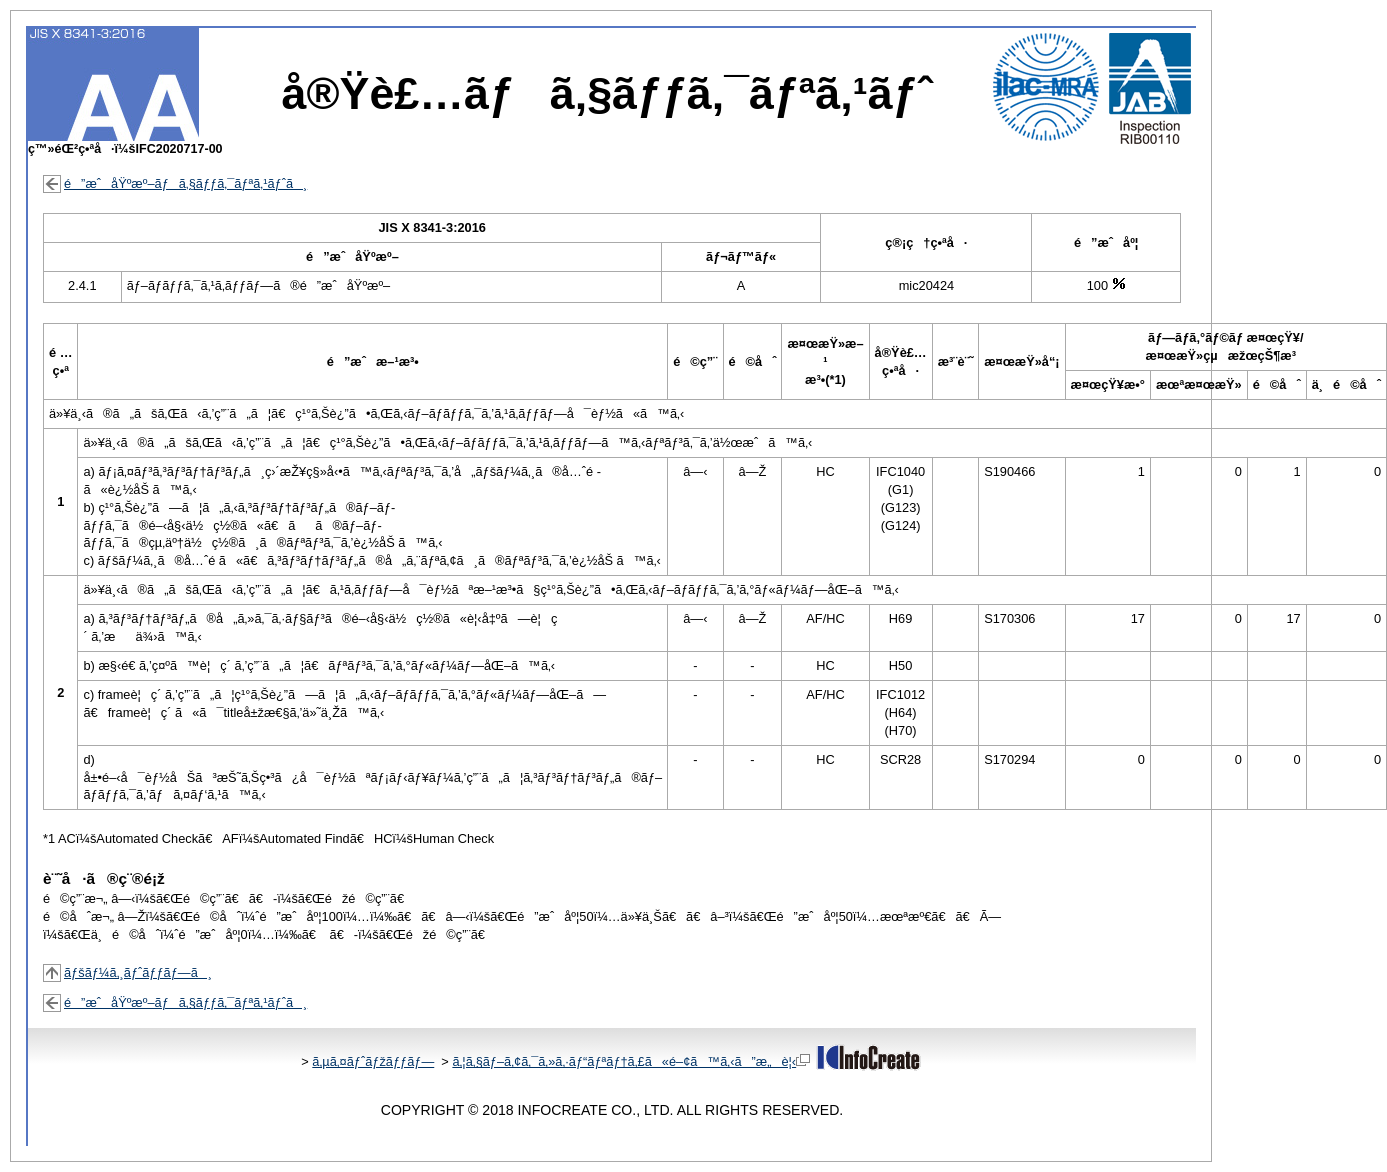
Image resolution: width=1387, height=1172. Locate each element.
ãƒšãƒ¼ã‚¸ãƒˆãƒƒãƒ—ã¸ (138, 972)
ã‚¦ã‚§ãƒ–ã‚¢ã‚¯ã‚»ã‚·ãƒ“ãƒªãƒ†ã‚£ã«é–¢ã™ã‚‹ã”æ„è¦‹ (631, 1061)
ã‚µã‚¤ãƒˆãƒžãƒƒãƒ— (373, 1061)
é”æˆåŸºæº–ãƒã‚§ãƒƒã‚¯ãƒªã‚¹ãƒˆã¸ (185, 183)
